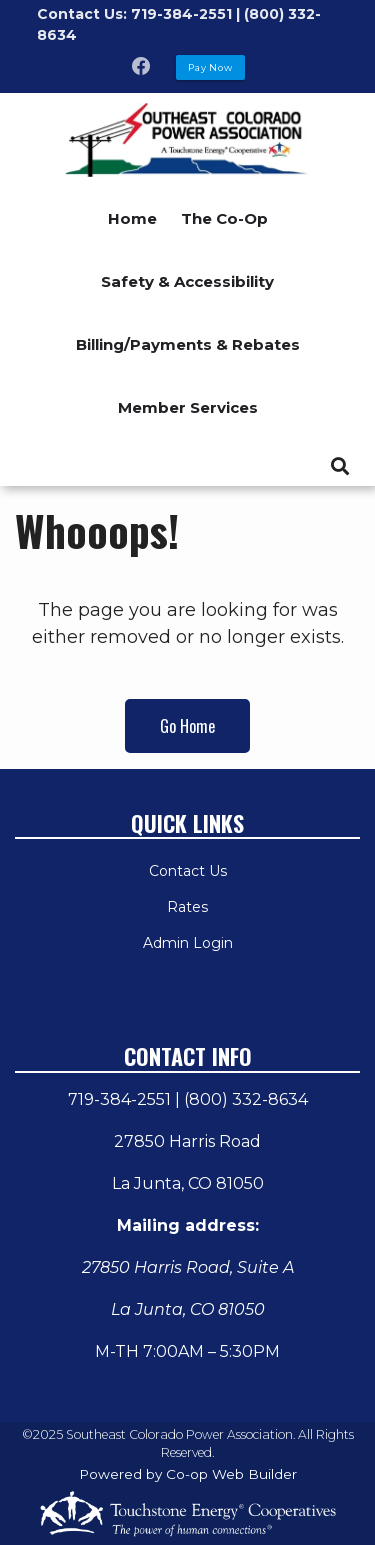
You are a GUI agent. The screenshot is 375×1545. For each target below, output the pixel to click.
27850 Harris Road (187, 1141)
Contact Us (188, 871)
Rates (187, 907)
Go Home (187, 726)
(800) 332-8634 (246, 1099)
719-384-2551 (119, 1099)
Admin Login (188, 943)
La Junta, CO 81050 (188, 1183)
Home (132, 218)
